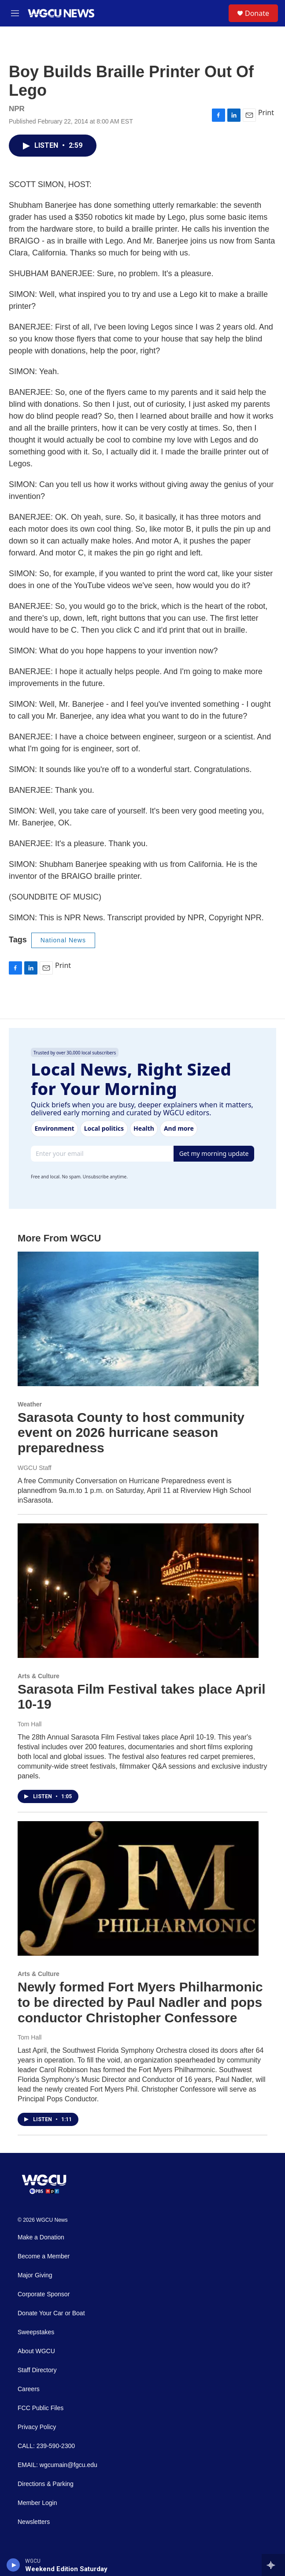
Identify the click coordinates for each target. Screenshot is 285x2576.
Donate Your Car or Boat (51, 2313)
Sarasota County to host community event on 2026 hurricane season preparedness (131, 1432)
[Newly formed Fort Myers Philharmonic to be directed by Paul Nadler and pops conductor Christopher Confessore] (138, 1888)
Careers (29, 2389)
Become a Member (44, 2256)
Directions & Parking (46, 2484)
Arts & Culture (38, 1676)
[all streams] (273, 2565)
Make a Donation (41, 2237)
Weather (30, 1404)
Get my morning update (214, 1153)
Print (266, 112)
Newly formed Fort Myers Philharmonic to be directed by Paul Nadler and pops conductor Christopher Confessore (140, 2002)
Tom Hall (29, 1724)
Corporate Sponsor (44, 2294)
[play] (13, 2565)
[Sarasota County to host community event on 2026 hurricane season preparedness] (138, 1319)
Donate (257, 13)
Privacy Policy (37, 2427)
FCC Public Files (40, 2408)
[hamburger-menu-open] (14, 13)
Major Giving (35, 2275)
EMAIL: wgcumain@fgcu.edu (57, 2465)
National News (63, 940)
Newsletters (34, 2522)
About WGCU (36, 2351)
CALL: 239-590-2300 (46, 2446)
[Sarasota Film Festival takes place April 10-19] (138, 1590)
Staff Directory (37, 2370)
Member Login (37, 2503)
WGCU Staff (35, 1467)
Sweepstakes (36, 2332)
